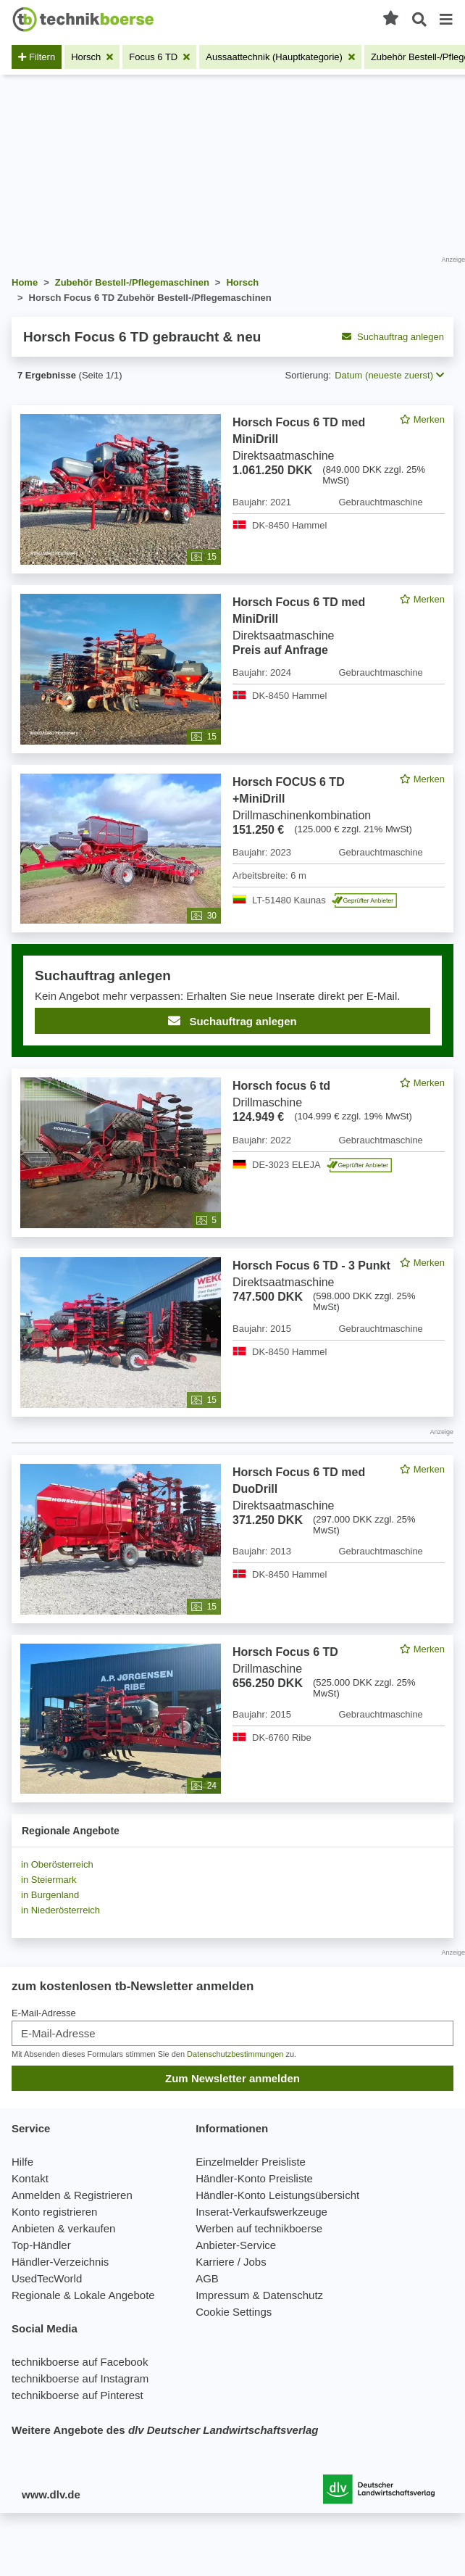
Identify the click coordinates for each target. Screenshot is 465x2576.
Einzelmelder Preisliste (251, 2161)
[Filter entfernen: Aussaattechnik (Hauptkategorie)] (280, 57)
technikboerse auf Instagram (80, 2378)
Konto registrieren (54, 2212)
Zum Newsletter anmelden (232, 2078)
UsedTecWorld (47, 2278)
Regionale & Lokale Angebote (83, 2295)
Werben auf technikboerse (259, 2228)
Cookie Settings (234, 2312)
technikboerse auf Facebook (80, 2362)
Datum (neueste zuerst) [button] (389, 375)
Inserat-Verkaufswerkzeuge (261, 2212)
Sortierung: (308, 375)
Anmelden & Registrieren (72, 2195)
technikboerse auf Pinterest (77, 2395)
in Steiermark (49, 1879)
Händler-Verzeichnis (60, 2262)
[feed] (232, 1103)
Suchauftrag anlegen (393, 336)
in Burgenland (50, 1894)
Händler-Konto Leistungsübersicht (277, 2195)
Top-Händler (41, 2245)
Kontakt (30, 2178)
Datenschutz (293, 2295)
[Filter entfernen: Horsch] (92, 57)
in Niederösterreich (60, 1910)
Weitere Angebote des (165, 2430)
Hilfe (22, 2161)
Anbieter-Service (236, 2245)
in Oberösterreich (57, 1864)
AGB (207, 2278)
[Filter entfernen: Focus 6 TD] (159, 57)
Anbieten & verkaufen (63, 2228)
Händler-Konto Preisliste (254, 2178)
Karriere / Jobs (231, 2262)
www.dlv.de (51, 2494)
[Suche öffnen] (419, 20)
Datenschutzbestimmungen (235, 2054)
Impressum (222, 2295)
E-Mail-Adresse (44, 2013)
